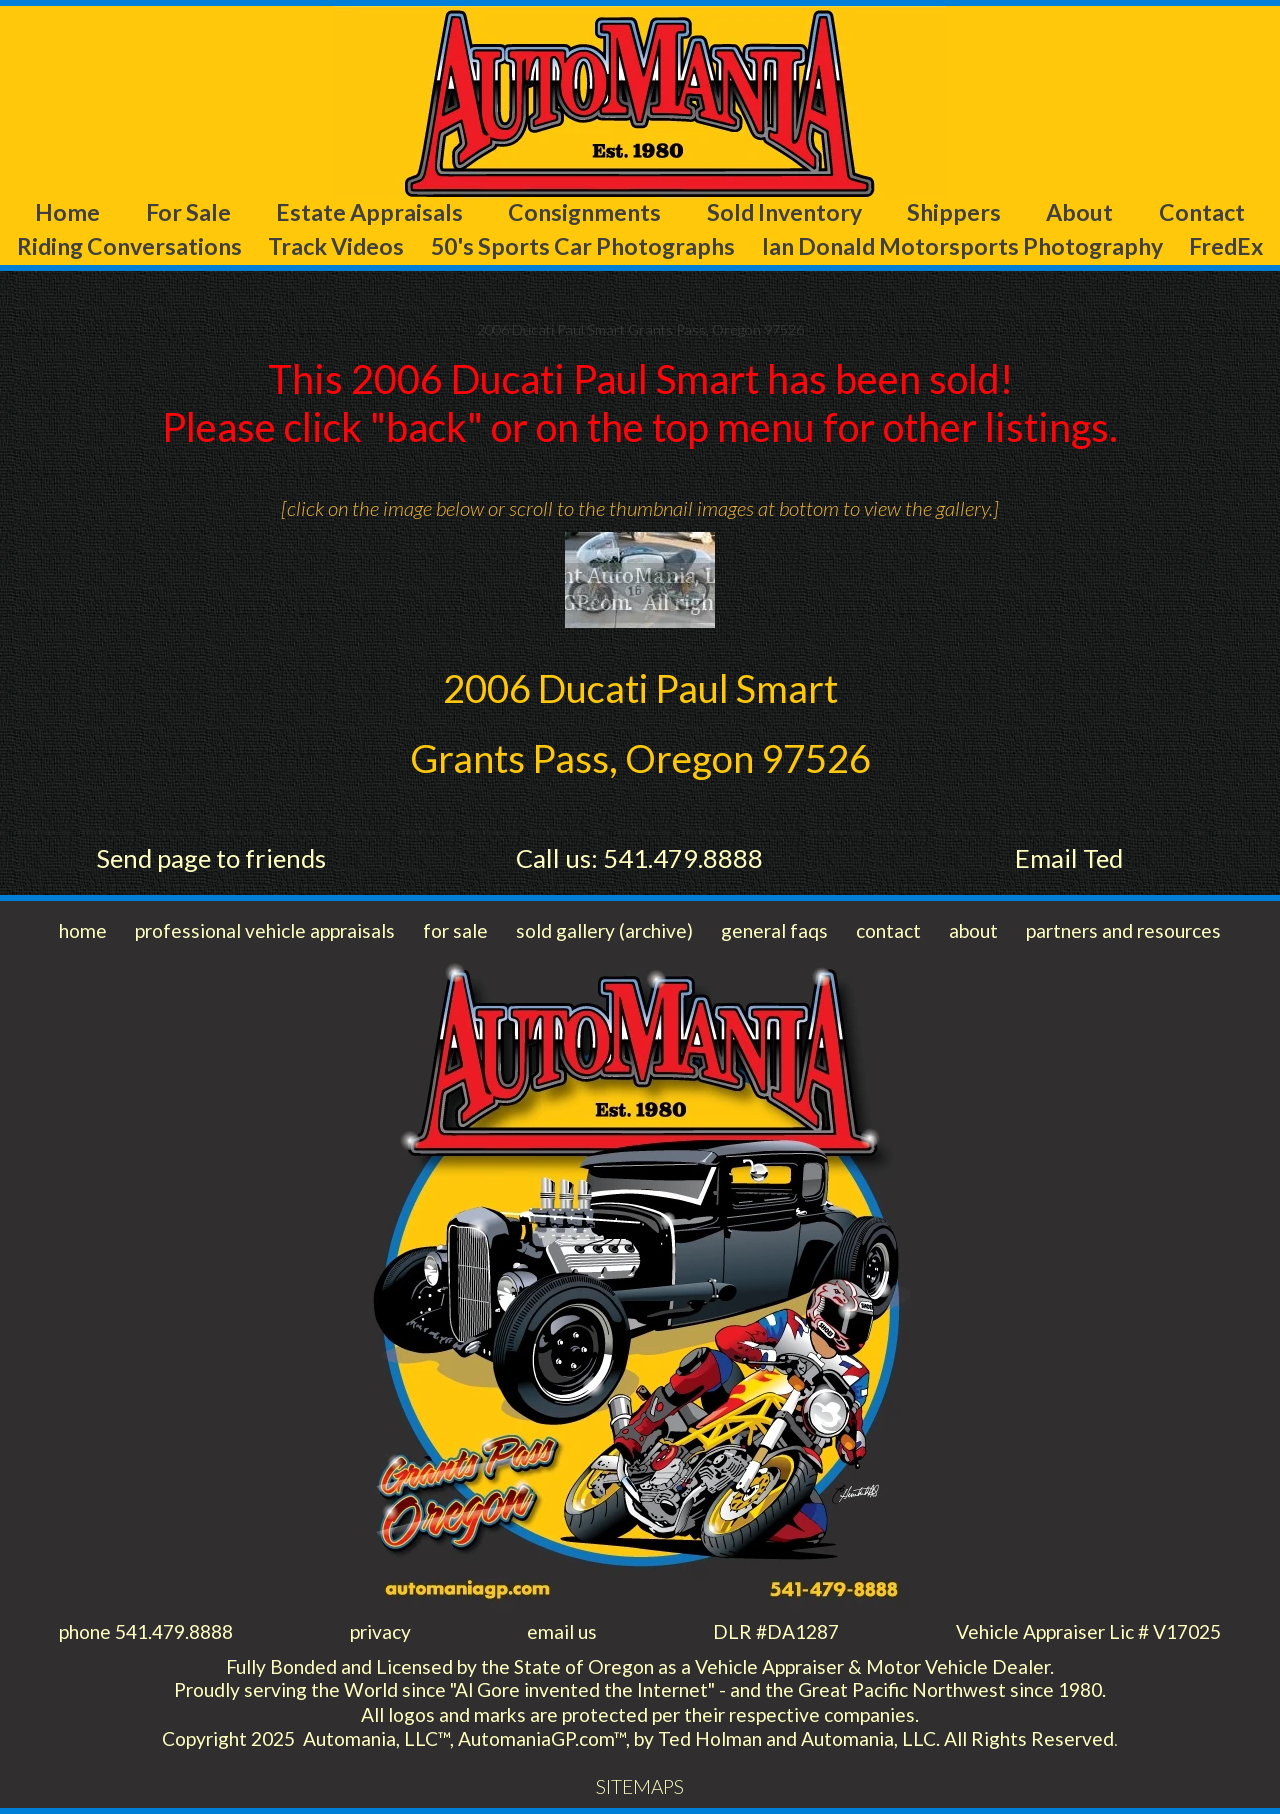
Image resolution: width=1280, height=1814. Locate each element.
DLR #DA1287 (776, 1631)
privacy (380, 1631)
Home (67, 212)
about (973, 930)
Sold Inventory (784, 212)
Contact (1202, 212)
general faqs (774, 930)
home (83, 930)
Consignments (584, 212)
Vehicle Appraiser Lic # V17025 (1088, 1631)
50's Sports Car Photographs (583, 246)
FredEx (1226, 246)
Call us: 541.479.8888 (639, 858)
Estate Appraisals (369, 212)
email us (562, 1631)
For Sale (188, 212)
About (1079, 212)
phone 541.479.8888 (146, 1631)
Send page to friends (211, 858)
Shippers (954, 212)
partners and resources (1123, 930)
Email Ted (1069, 858)
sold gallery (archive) (604, 930)
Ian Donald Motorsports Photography (962, 246)
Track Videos (336, 246)
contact (888, 930)
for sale (455, 930)
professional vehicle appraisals (265, 930)
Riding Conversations (129, 246)
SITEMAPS (640, 1786)
